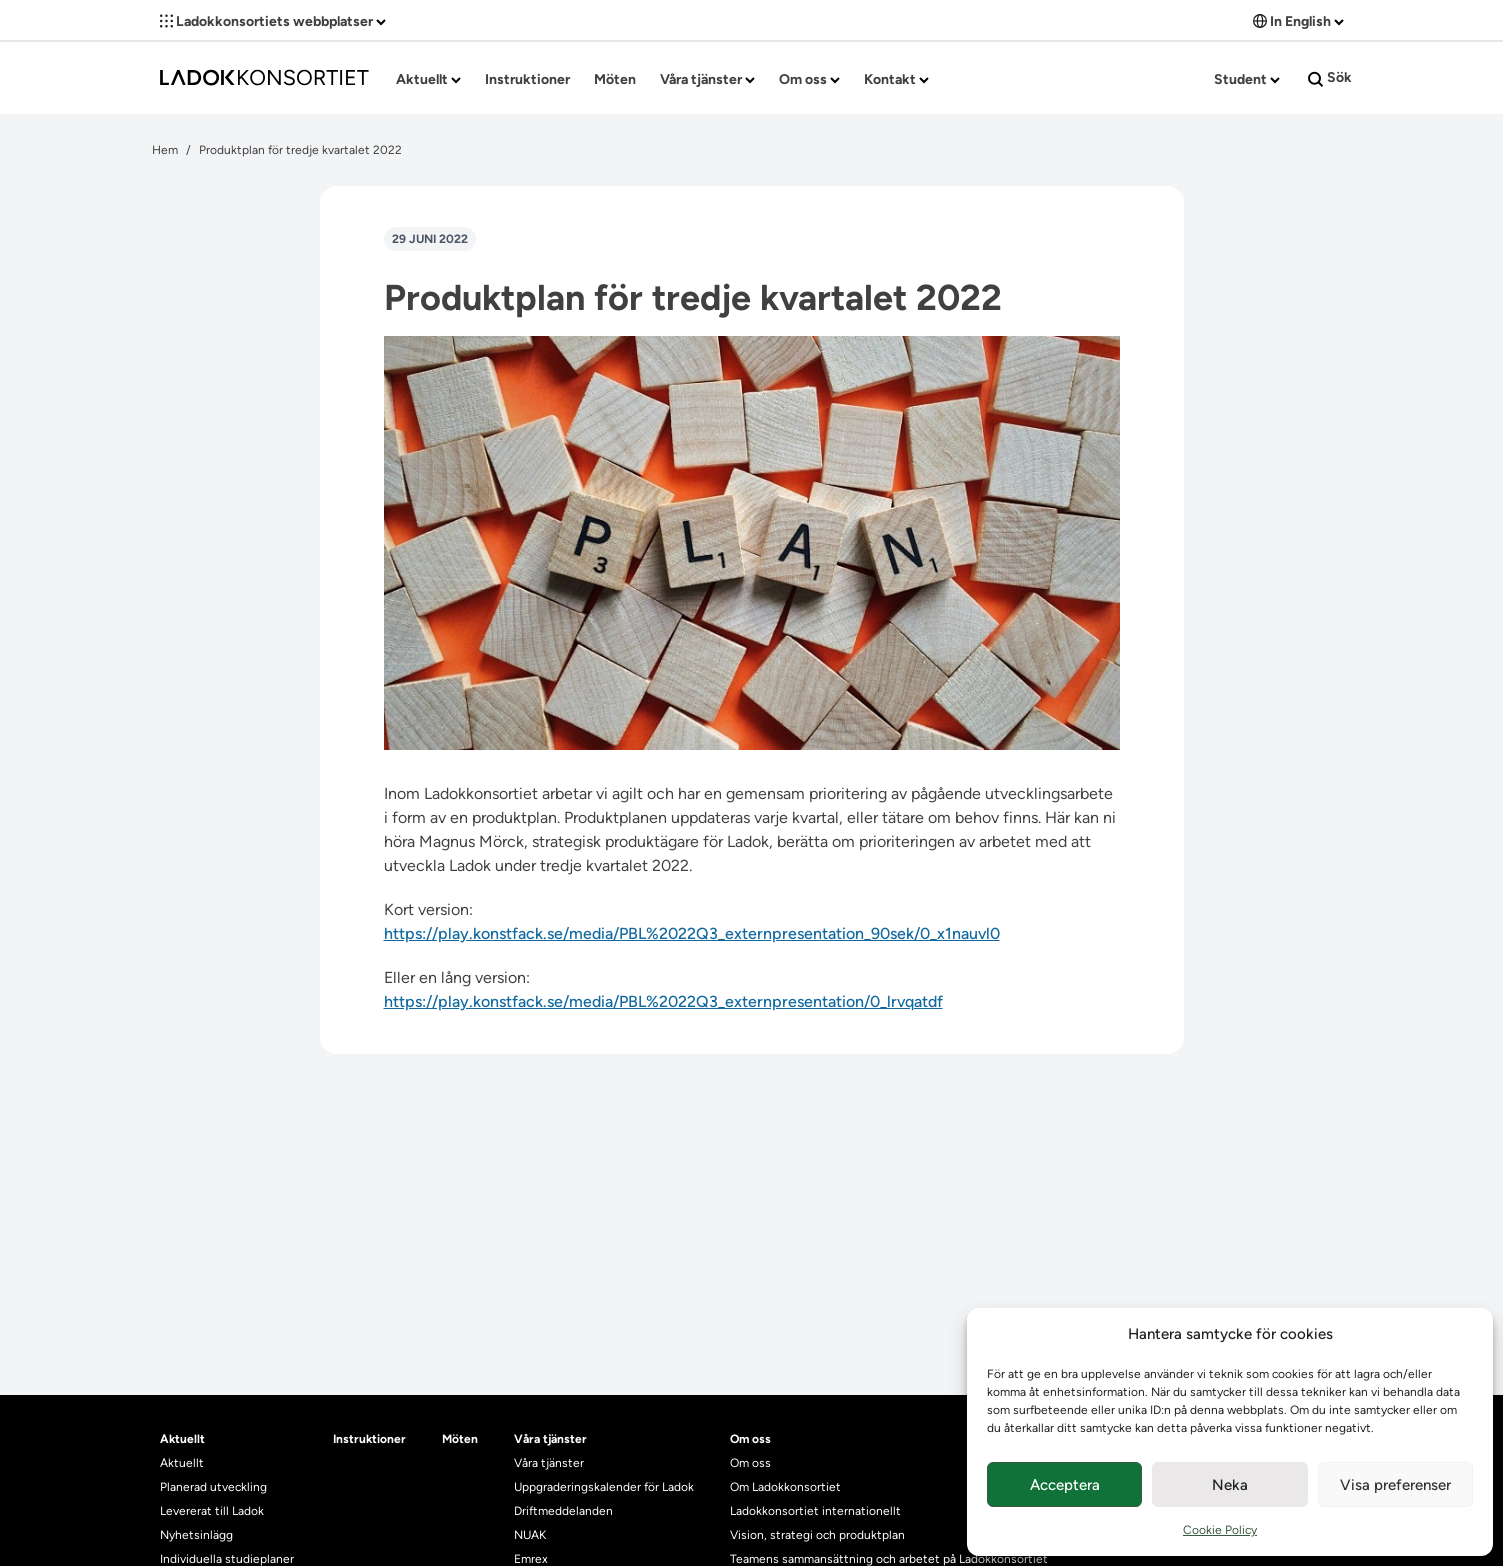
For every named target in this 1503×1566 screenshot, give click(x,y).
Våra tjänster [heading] (550, 1439)
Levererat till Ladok (212, 1511)
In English (1298, 21)
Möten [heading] (460, 1439)
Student (1247, 79)
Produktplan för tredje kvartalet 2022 (300, 150)
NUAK (530, 1535)
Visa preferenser (1395, 1485)
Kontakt (896, 79)
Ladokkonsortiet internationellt (815, 1511)
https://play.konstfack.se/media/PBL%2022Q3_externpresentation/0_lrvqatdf (663, 1001)
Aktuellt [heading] (182, 1439)
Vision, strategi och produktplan (817, 1535)
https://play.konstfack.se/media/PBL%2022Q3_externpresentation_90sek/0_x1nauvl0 (692, 933)
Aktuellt (428, 79)
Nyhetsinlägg (196, 1535)
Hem (165, 150)
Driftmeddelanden (563, 1511)
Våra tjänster (707, 79)
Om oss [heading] (750, 1439)
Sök (1330, 78)
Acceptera (1065, 1485)
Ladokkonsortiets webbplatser (273, 21)
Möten (615, 79)
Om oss (809, 79)
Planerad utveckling (213, 1487)
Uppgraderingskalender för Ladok (604, 1487)
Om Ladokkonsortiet (785, 1487)
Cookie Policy (1220, 1530)
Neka (1230, 1485)
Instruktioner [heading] (369, 1439)
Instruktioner (527, 79)
